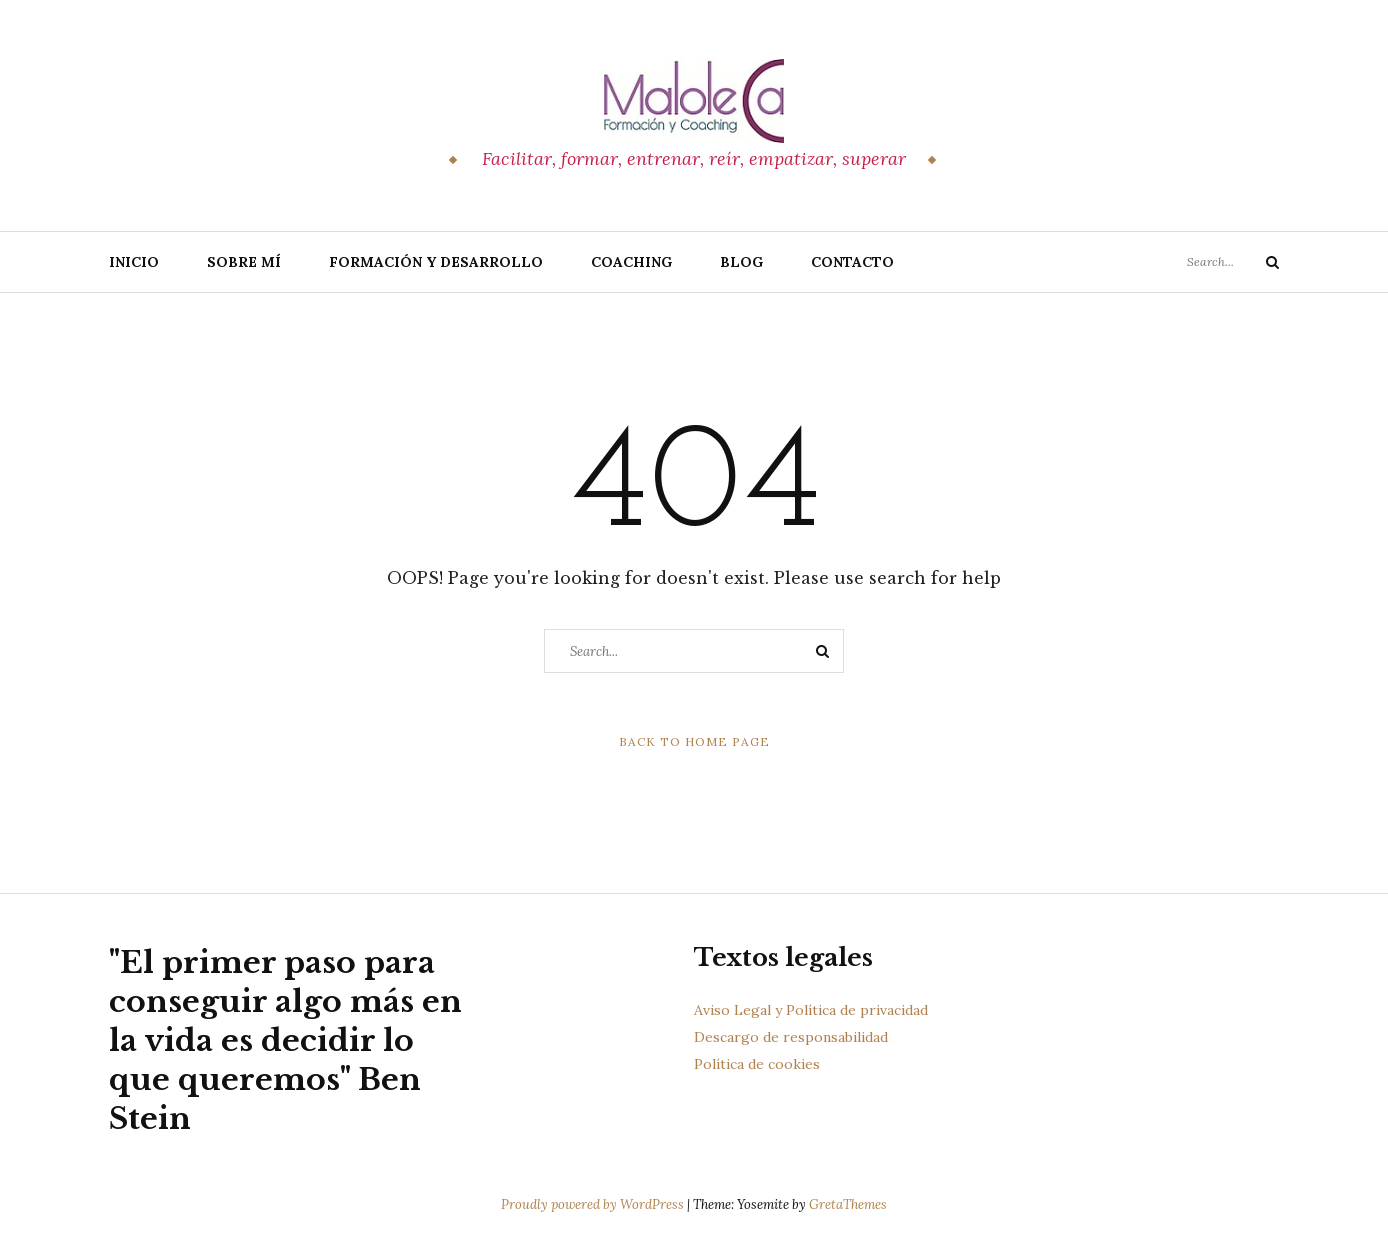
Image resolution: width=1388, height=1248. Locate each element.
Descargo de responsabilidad (791, 1037)
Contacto (852, 262)
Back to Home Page (694, 741)
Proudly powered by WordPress (594, 1204)
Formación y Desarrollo (436, 262)
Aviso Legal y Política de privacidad (811, 1010)
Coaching (631, 262)
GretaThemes (848, 1204)
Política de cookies (757, 1064)
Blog (741, 262)
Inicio (134, 262)
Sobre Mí (244, 262)
